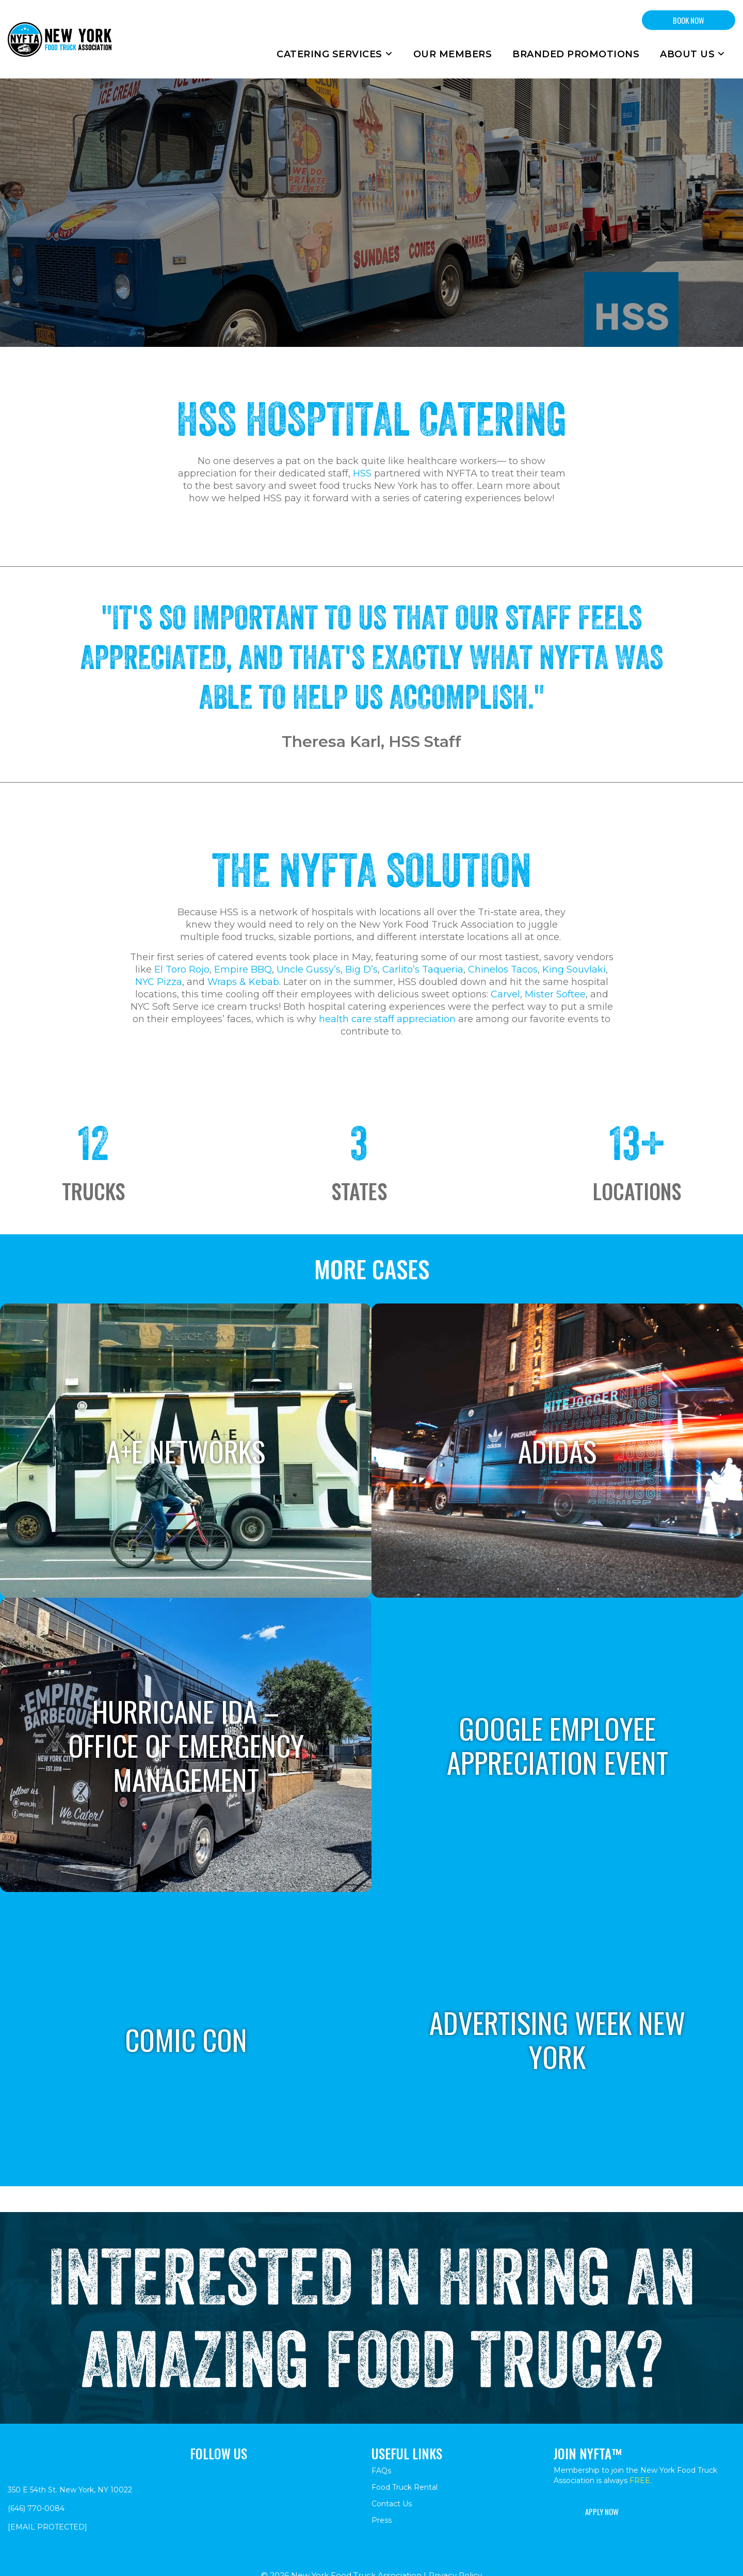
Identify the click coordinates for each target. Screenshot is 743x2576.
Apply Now (602, 2511)
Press (382, 2520)
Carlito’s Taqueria (422, 969)
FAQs (381, 2470)
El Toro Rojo (181, 969)
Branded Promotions (575, 54)
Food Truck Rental (405, 2487)
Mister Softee (555, 994)
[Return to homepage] (59, 39)
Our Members (452, 54)
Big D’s (361, 969)
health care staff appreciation (387, 1019)
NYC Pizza (158, 982)
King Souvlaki (574, 969)
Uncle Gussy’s (309, 969)
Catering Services (335, 54)
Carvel (505, 994)
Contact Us (392, 2503)
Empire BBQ (243, 969)
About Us (692, 54)
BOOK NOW (688, 20)
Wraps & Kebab (243, 982)
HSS (362, 473)
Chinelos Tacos (503, 969)
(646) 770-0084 (36, 2508)
